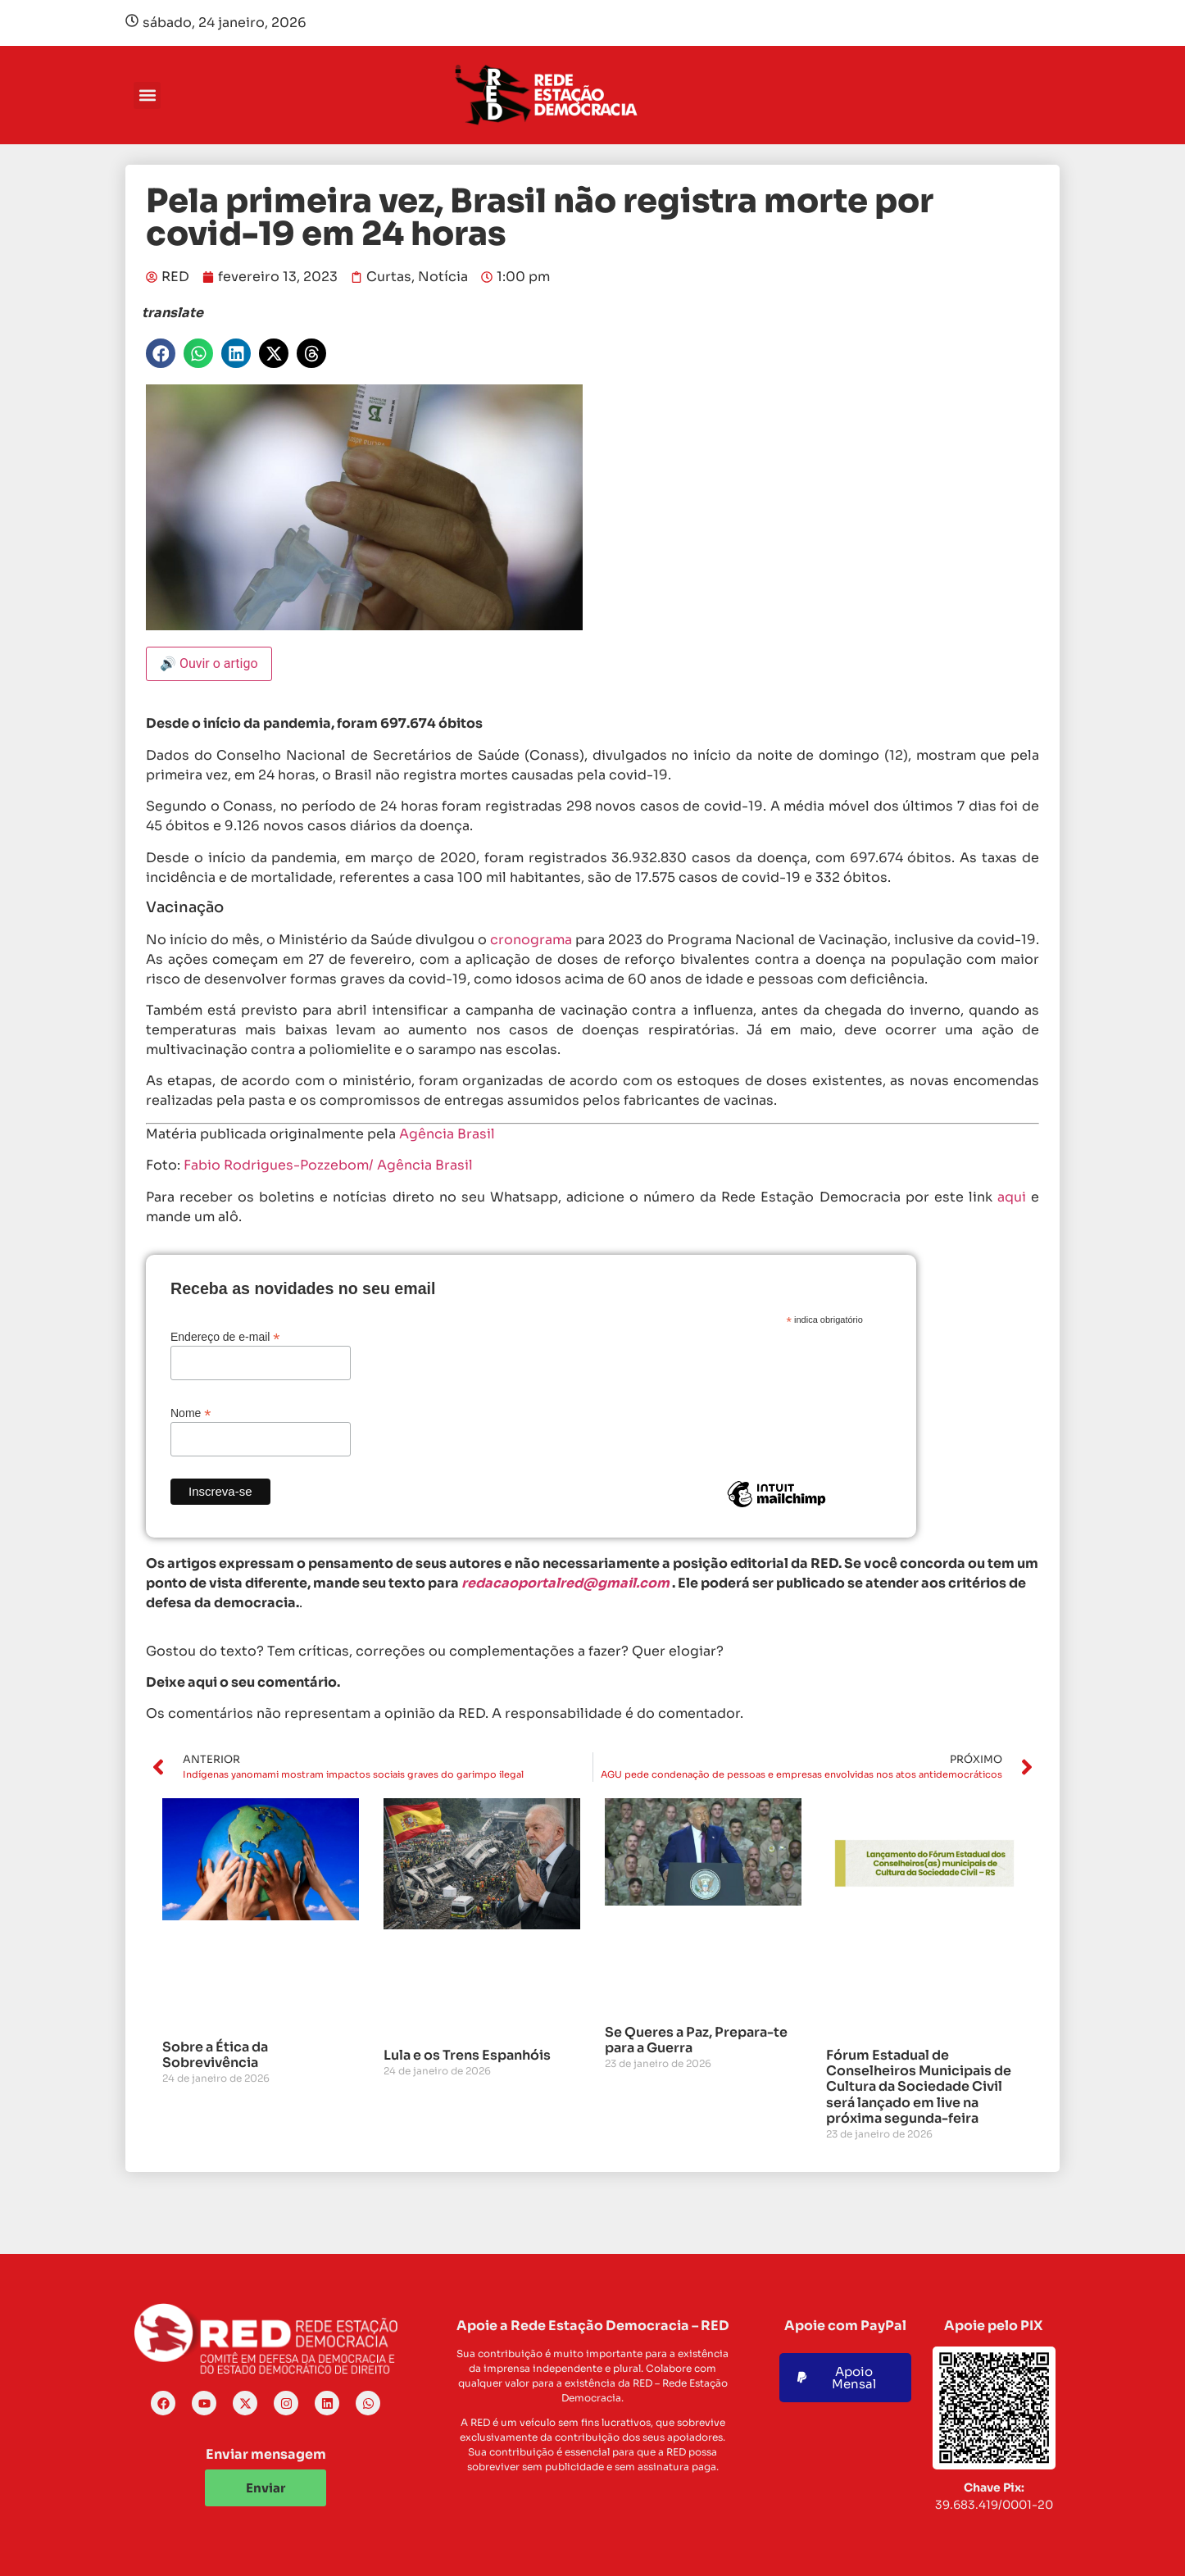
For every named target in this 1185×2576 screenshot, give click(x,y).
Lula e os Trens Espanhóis (467, 2055)
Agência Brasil (447, 1134)
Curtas (388, 276)
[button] (147, 95)
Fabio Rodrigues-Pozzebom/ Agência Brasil (328, 1165)
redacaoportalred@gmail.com (565, 1583)
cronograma (531, 939)
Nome (190, 1413)
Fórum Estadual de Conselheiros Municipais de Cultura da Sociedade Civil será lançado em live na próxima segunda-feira (918, 2087)
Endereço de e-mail (224, 1336)
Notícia (443, 276)
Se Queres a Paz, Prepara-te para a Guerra (696, 2040)
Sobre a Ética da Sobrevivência (215, 2054)
